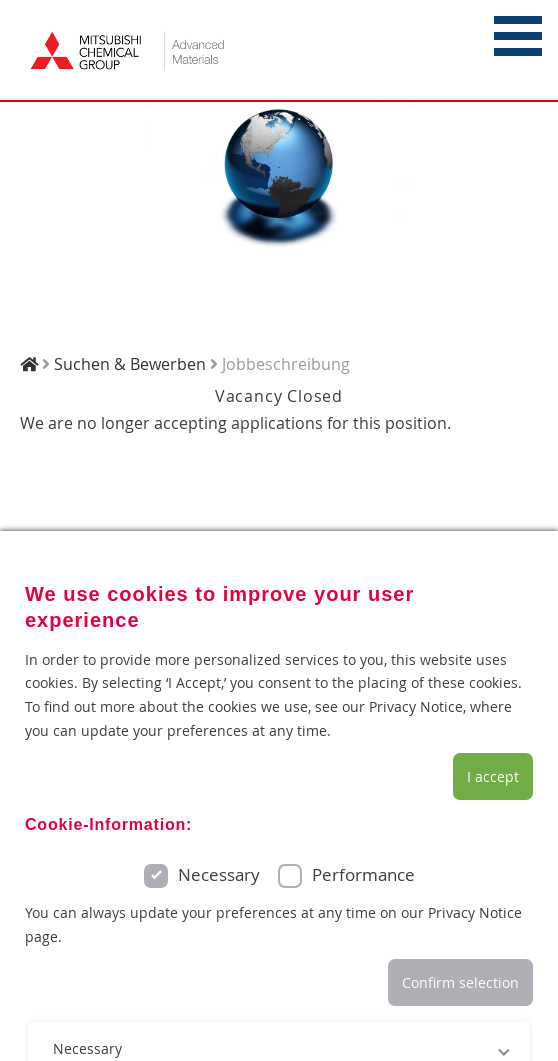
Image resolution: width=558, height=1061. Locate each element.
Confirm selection (460, 982)
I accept (493, 776)
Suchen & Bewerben (130, 364)
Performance (363, 874)
